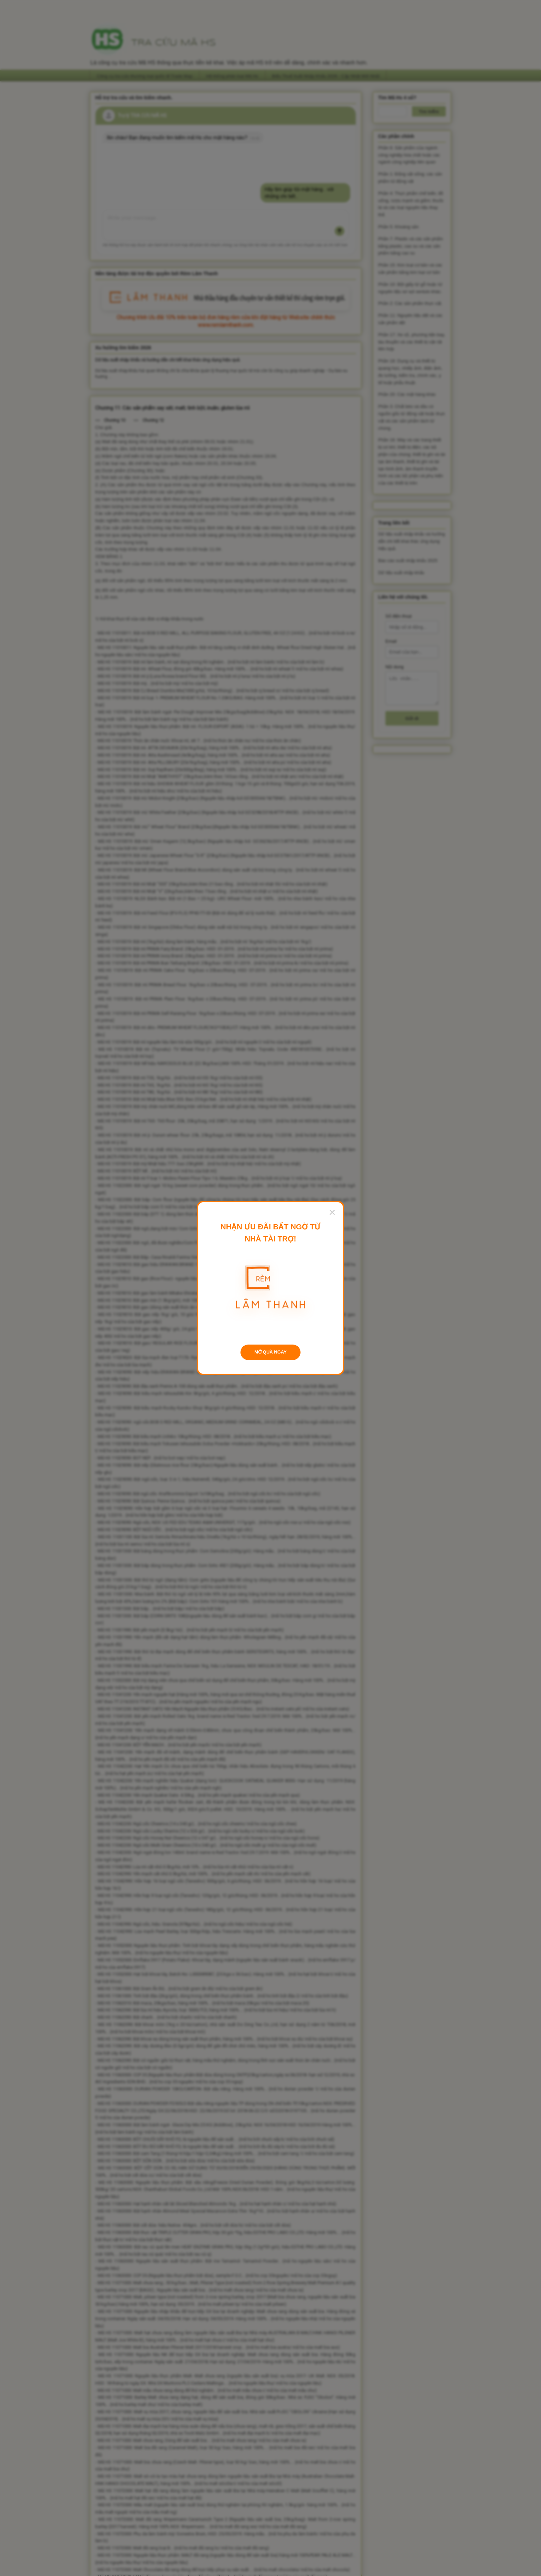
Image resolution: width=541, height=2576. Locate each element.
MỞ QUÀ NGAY (270, 1352)
